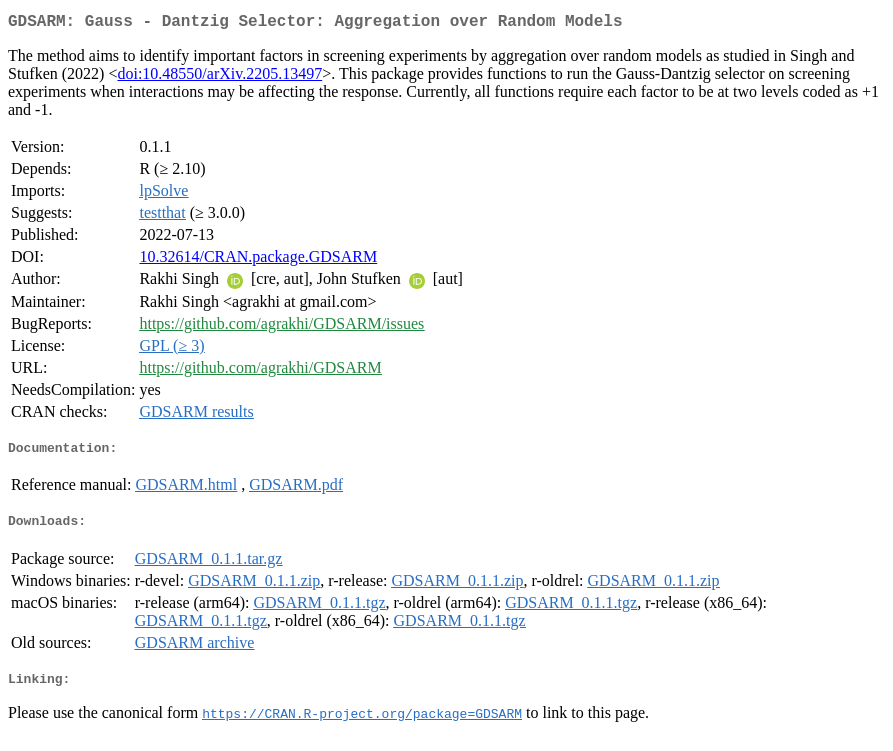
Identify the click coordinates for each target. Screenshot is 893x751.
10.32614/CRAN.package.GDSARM (258, 260)
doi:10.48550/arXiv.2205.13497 (219, 77)
